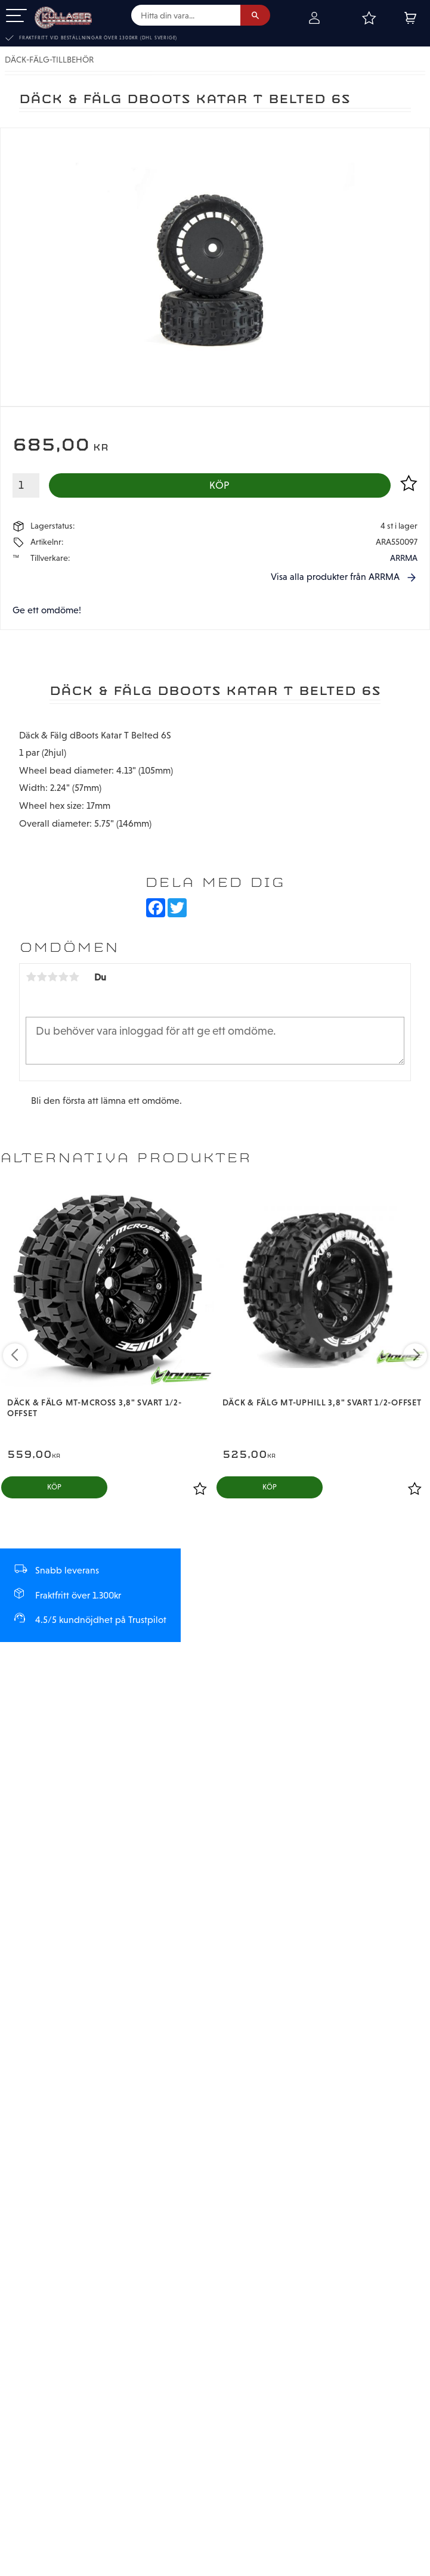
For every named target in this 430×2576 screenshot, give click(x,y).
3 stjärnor (52, 977)
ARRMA (403, 558)
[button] (16, 16)
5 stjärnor (74, 977)
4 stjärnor (63, 977)
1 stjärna (31, 977)
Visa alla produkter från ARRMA (335, 577)
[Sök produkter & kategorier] (185, 15)
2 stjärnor (41, 977)
